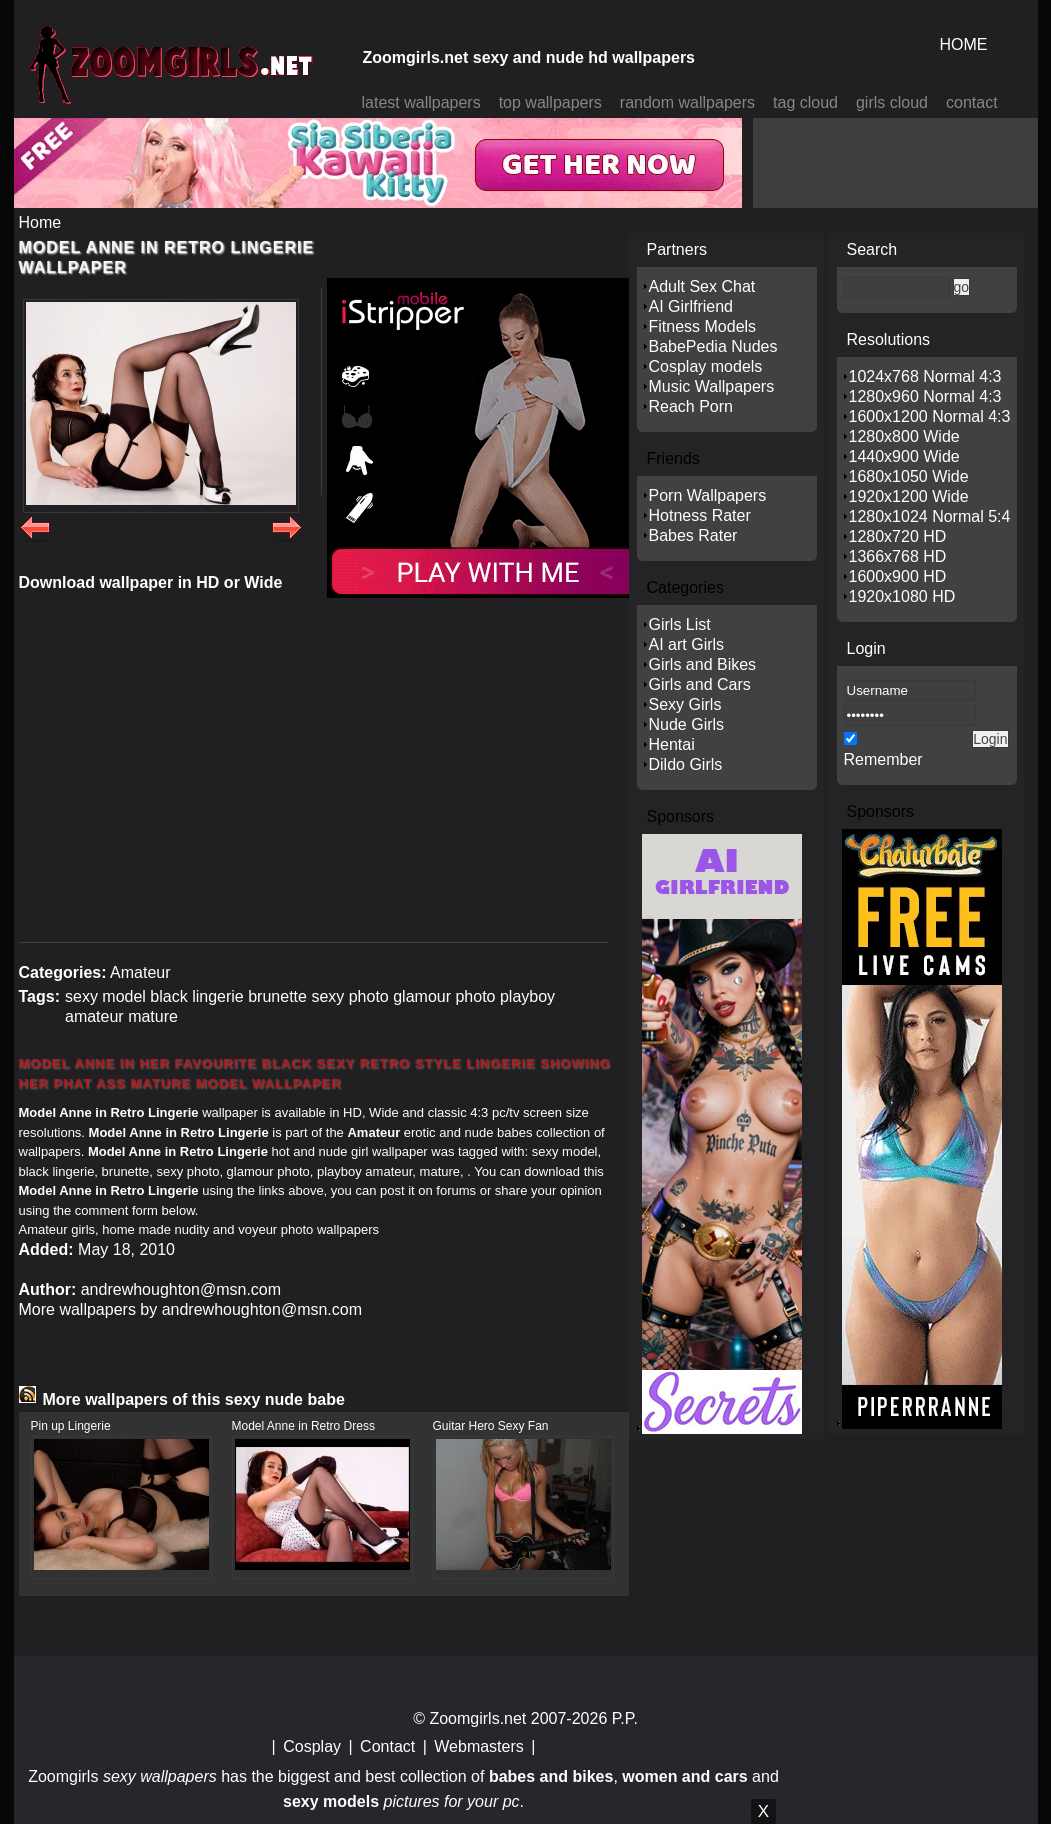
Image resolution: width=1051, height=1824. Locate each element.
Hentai (672, 744)
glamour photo (444, 996)
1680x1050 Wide (909, 476)
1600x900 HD (898, 576)
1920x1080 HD (902, 596)
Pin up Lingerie (71, 1426)
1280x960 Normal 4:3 (925, 396)
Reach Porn (691, 406)
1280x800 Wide (904, 436)
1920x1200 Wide (909, 496)
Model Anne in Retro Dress (303, 1426)
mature (153, 1016)
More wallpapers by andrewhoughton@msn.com (191, 1309)
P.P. (625, 1718)
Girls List (680, 624)
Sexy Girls (685, 704)
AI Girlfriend (691, 306)
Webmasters (479, 1746)
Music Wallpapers (712, 386)
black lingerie (196, 996)
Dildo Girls (686, 764)
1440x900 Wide (904, 456)
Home (40, 222)
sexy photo (349, 996)
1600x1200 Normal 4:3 (930, 416)
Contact (387, 1746)
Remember (883, 759)
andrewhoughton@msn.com (181, 1289)
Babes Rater (693, 535)
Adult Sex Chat (702, 286)
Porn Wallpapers (708, 495)
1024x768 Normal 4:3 (925, 376)
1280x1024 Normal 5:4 (930, 516)
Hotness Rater (700, 515)
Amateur (140, 972)
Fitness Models (703, 326)
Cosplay (312, 1746)
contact (972, 102)
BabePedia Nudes (713, 346)
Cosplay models (706, 366)
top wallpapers (550, 102)
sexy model (105, 996)
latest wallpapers (421, 102)
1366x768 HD (898, 556)
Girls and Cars (700, 684)
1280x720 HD (898, 536)
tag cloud (805, 102)
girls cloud (892, 102)
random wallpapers (687, 102)
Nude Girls (687, 724)
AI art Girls (687, 644)
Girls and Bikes (703, 664)
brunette (277, 996)
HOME (964, 44)
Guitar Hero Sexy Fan (491, 1426)
